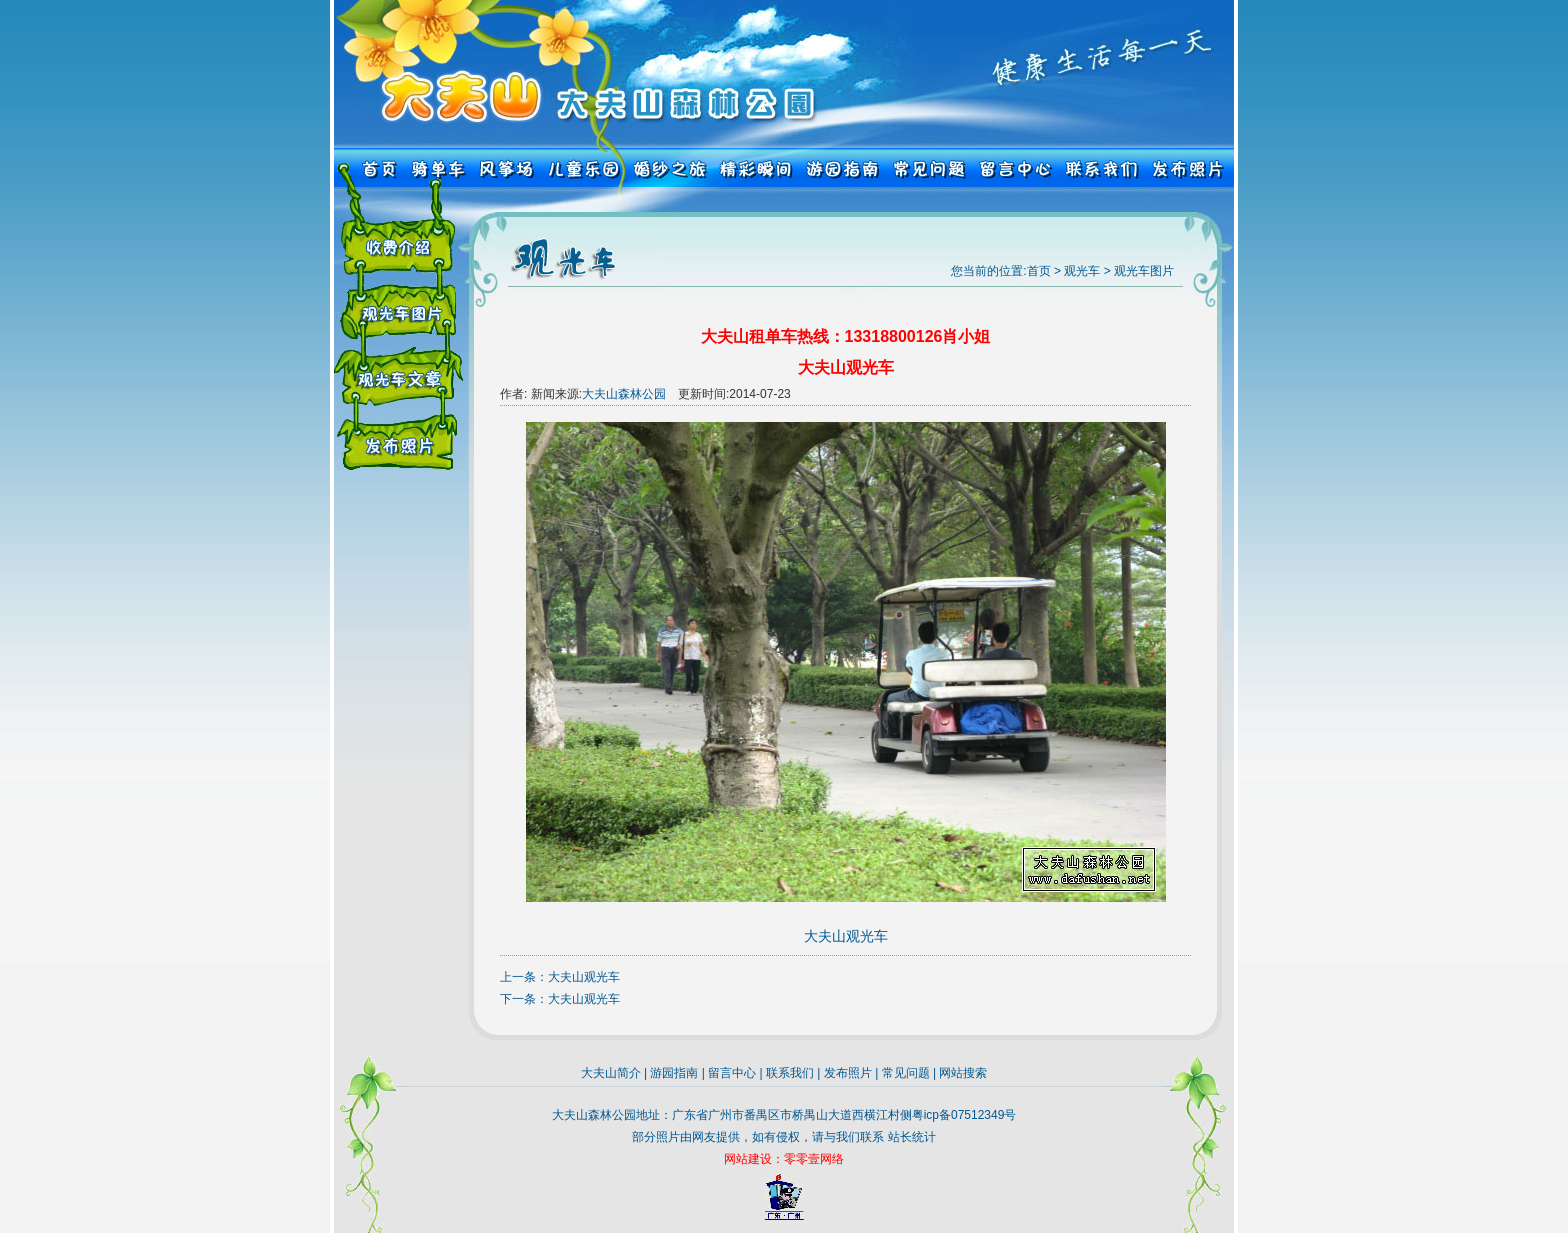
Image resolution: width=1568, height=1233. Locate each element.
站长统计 (912, 1137)
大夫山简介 (611, 1073)
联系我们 (790, 1073)
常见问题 (906, 1073)
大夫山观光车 (584, 977)
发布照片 (848, 1073)
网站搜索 (963, 1073)
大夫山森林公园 (624, 394)
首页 (1039, 271)
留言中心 (732, 1073)
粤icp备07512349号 (964, 1115)
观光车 (1082, 271)
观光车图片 (1144, 271)
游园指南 (674, 1073)
